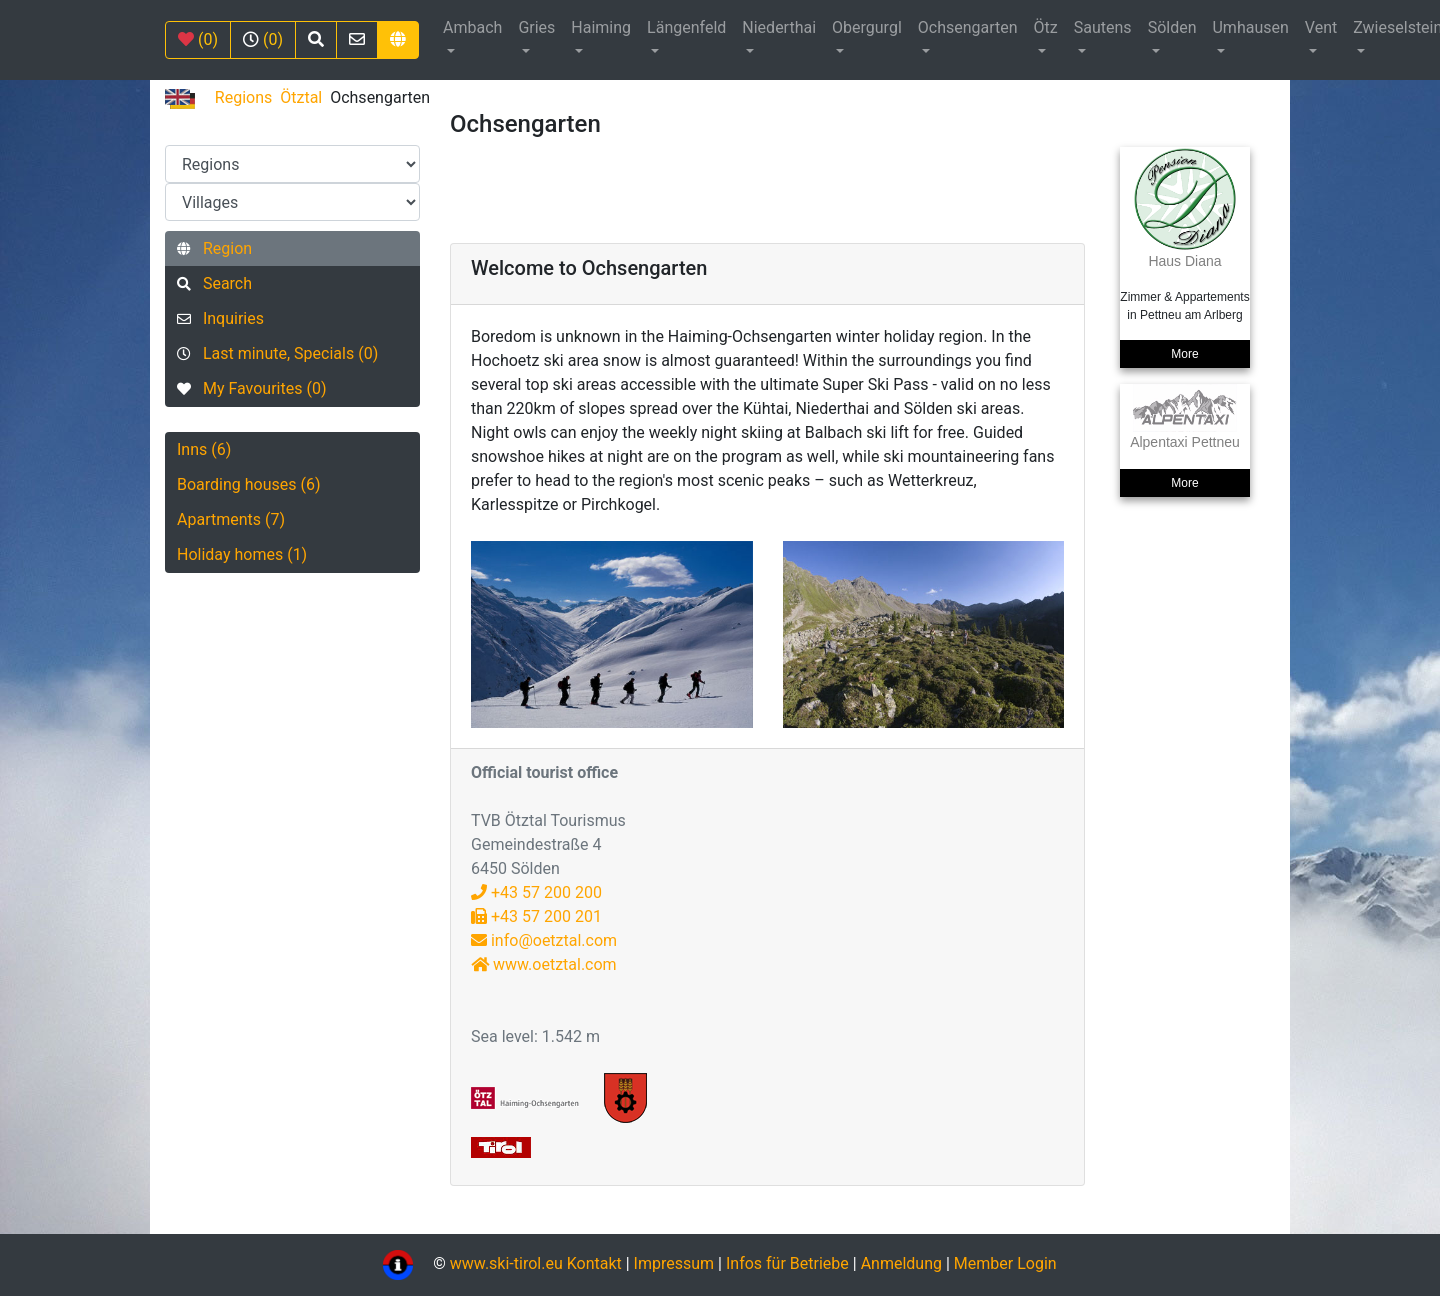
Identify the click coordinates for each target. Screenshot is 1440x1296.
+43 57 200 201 (536, 916)
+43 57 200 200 (536, 892)
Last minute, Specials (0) (277, 353)
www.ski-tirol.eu (506, 1264)
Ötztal (301, 97)
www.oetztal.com (544, 964)
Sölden (1172, 27)
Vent (1321, 27)
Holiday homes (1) (242, 554)
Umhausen (1250, 27)
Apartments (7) (231, 519)
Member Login (1005, 1264)
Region (214, 248)
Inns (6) (204, 449)
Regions (243, 97)
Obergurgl (867, 27)
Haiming (601, 27)
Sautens (1103, 27)
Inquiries (220, 318)
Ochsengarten (968, 27)
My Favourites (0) (251, 388)
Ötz (1046, 27)
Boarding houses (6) (249, 484)
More (1184, 354)
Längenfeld (686, 27)
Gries (536, 27)
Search (214, 283)
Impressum (674, 1264)
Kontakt (596, 1264)
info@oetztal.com (544, 940)
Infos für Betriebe (787, 1264)
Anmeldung (901, 1264)
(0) (198, 39)
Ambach (472, 27)
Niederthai (779, 27)
